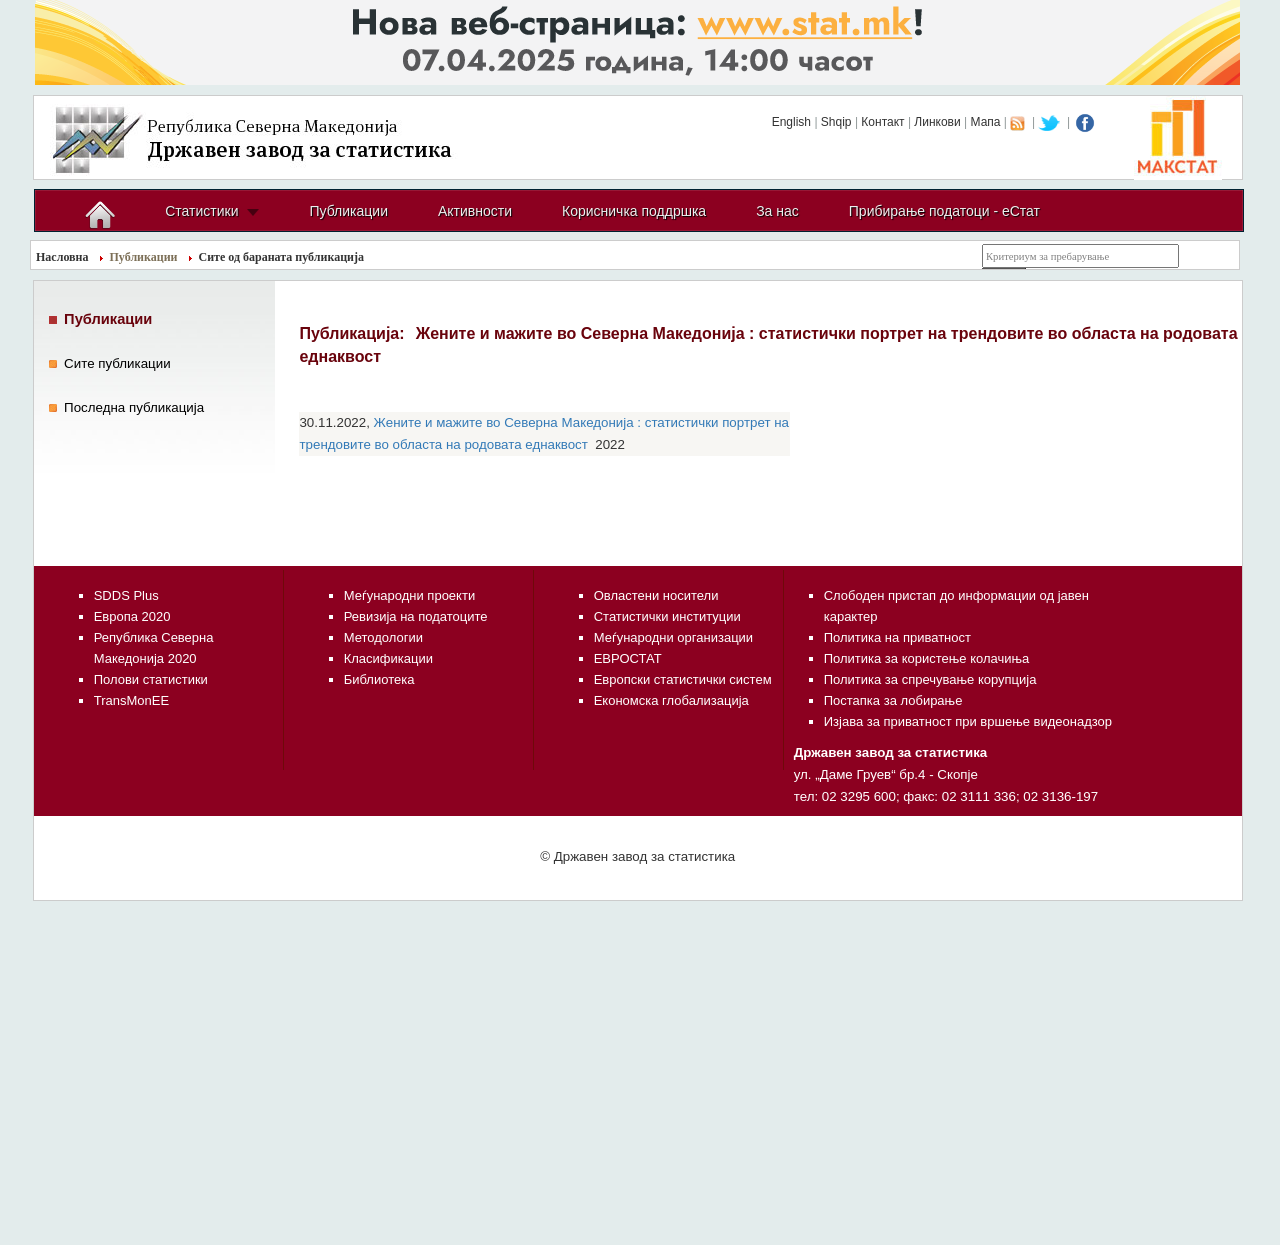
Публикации (348, 211)
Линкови (937, 122)
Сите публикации (117, 363)
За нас (777, 211)
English (791, 122)
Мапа (986, 122)
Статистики (201, 211)
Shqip (836, 122)
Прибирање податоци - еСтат (944, 211)
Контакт (882, 122)
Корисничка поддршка (634, 211)
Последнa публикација (134, 407)
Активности (475, 211)
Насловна (62, 257)
